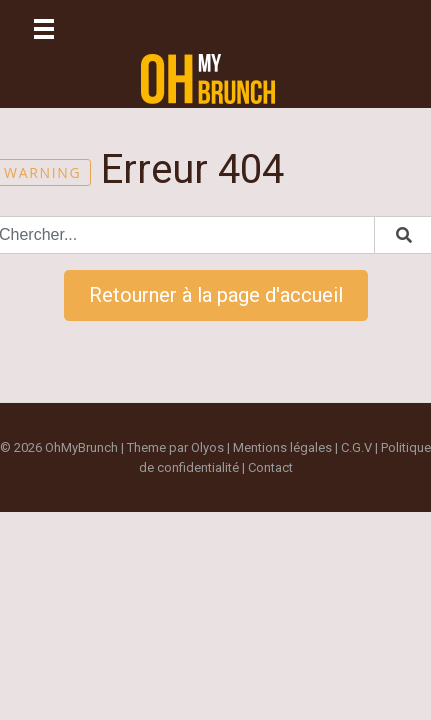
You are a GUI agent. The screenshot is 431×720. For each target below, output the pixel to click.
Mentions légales (282, 447)
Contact (270, 467)
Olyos (207, 447)
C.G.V (356, 447)
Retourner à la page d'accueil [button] (216, 295)
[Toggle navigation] (44, 29)
